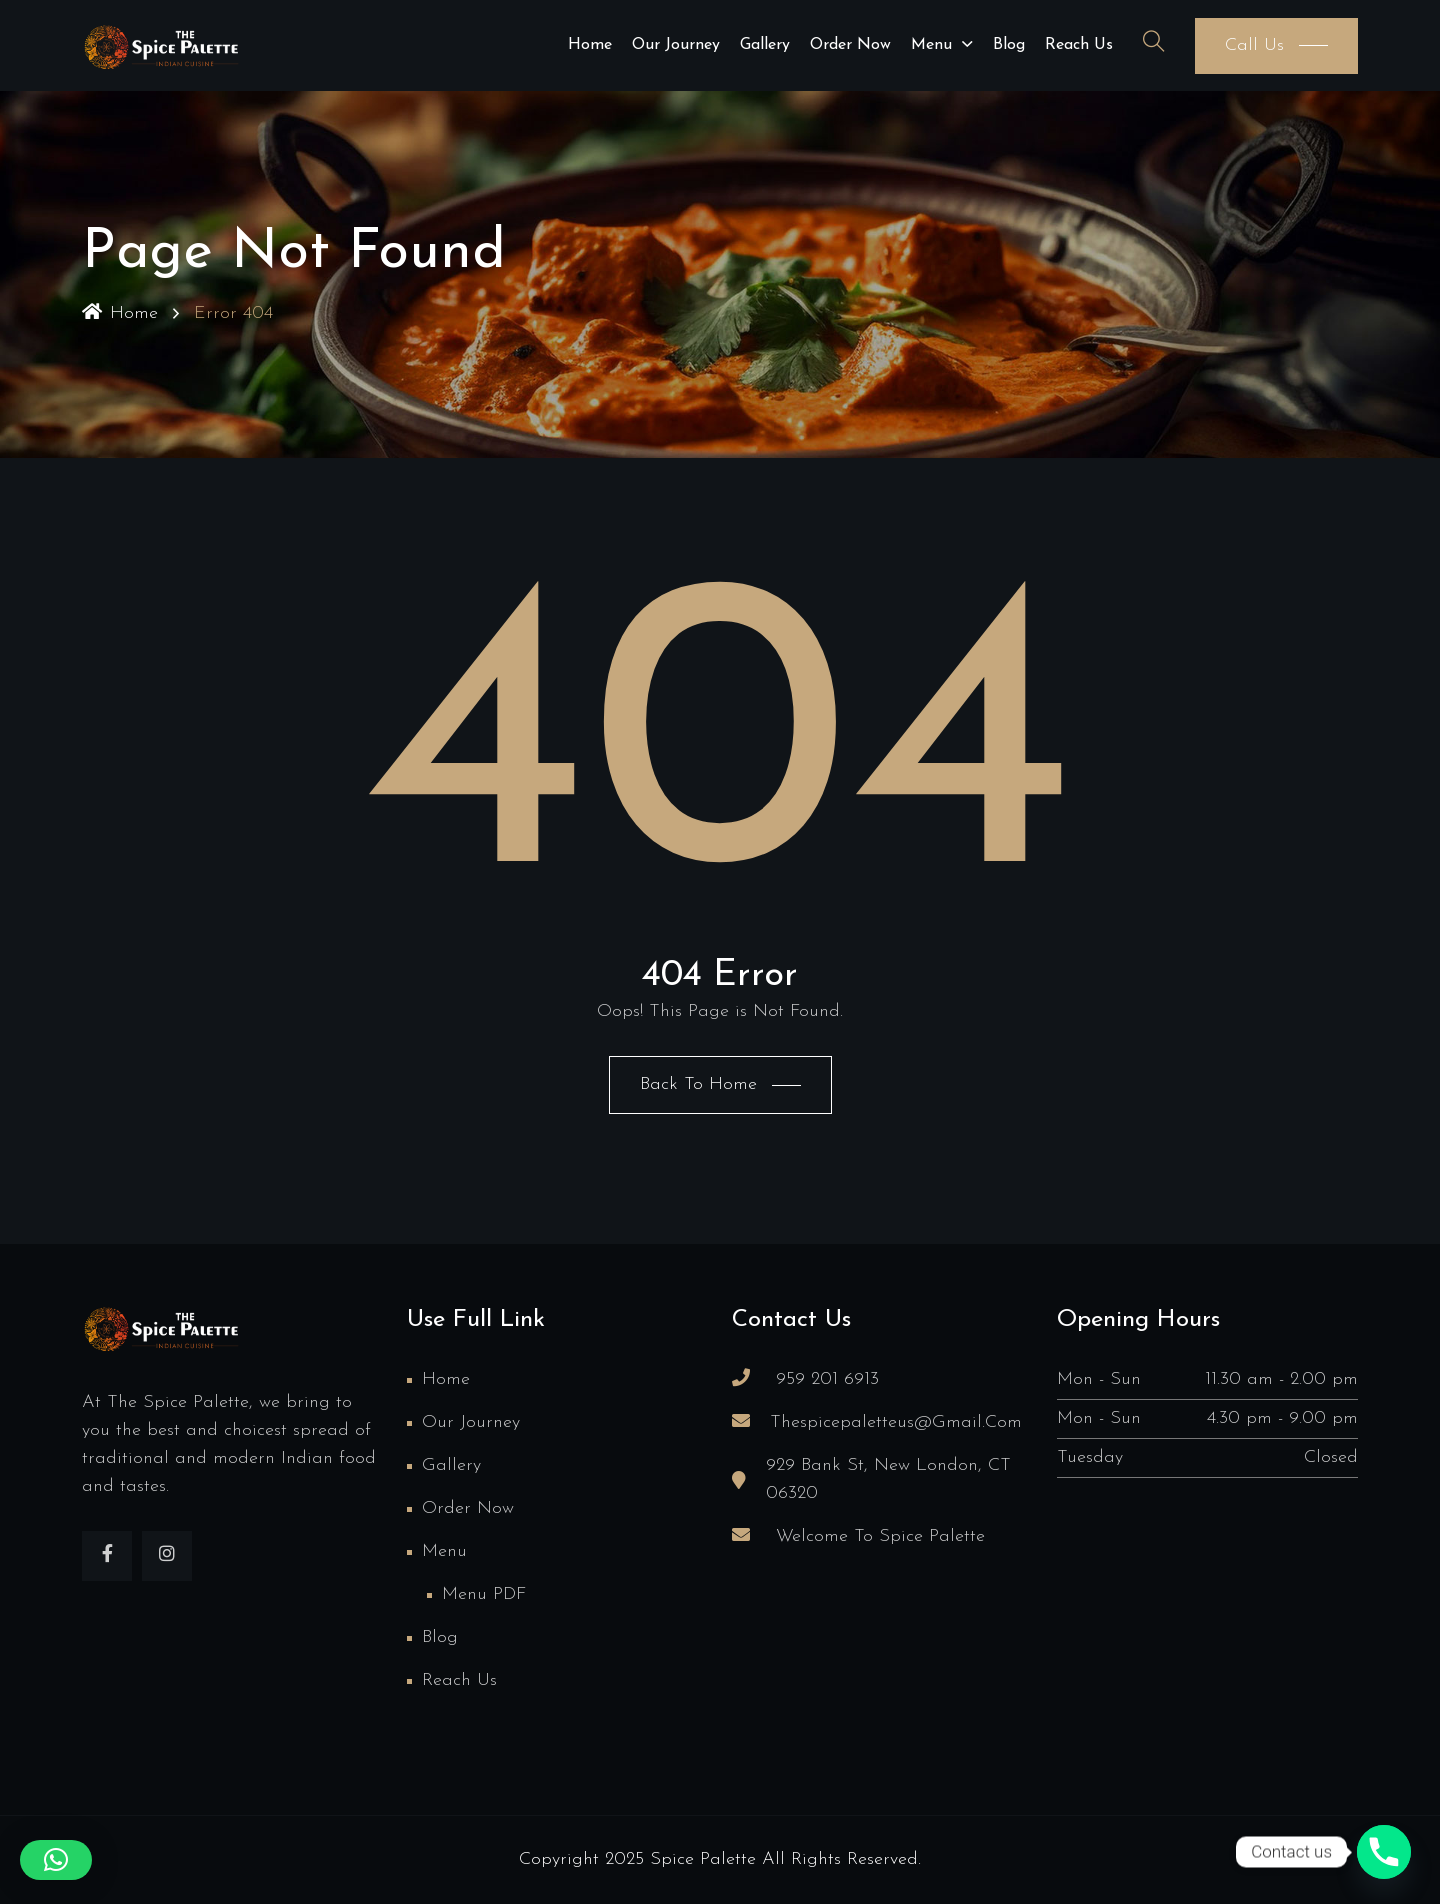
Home (590, 45)
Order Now (850, 45)
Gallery (765, 45)
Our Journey (676, 45)
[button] (56, 1860)
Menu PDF (484, 1594)
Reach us (1079, 45)
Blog (1009, 45)
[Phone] (1384, 1852)
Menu (931, 45)
